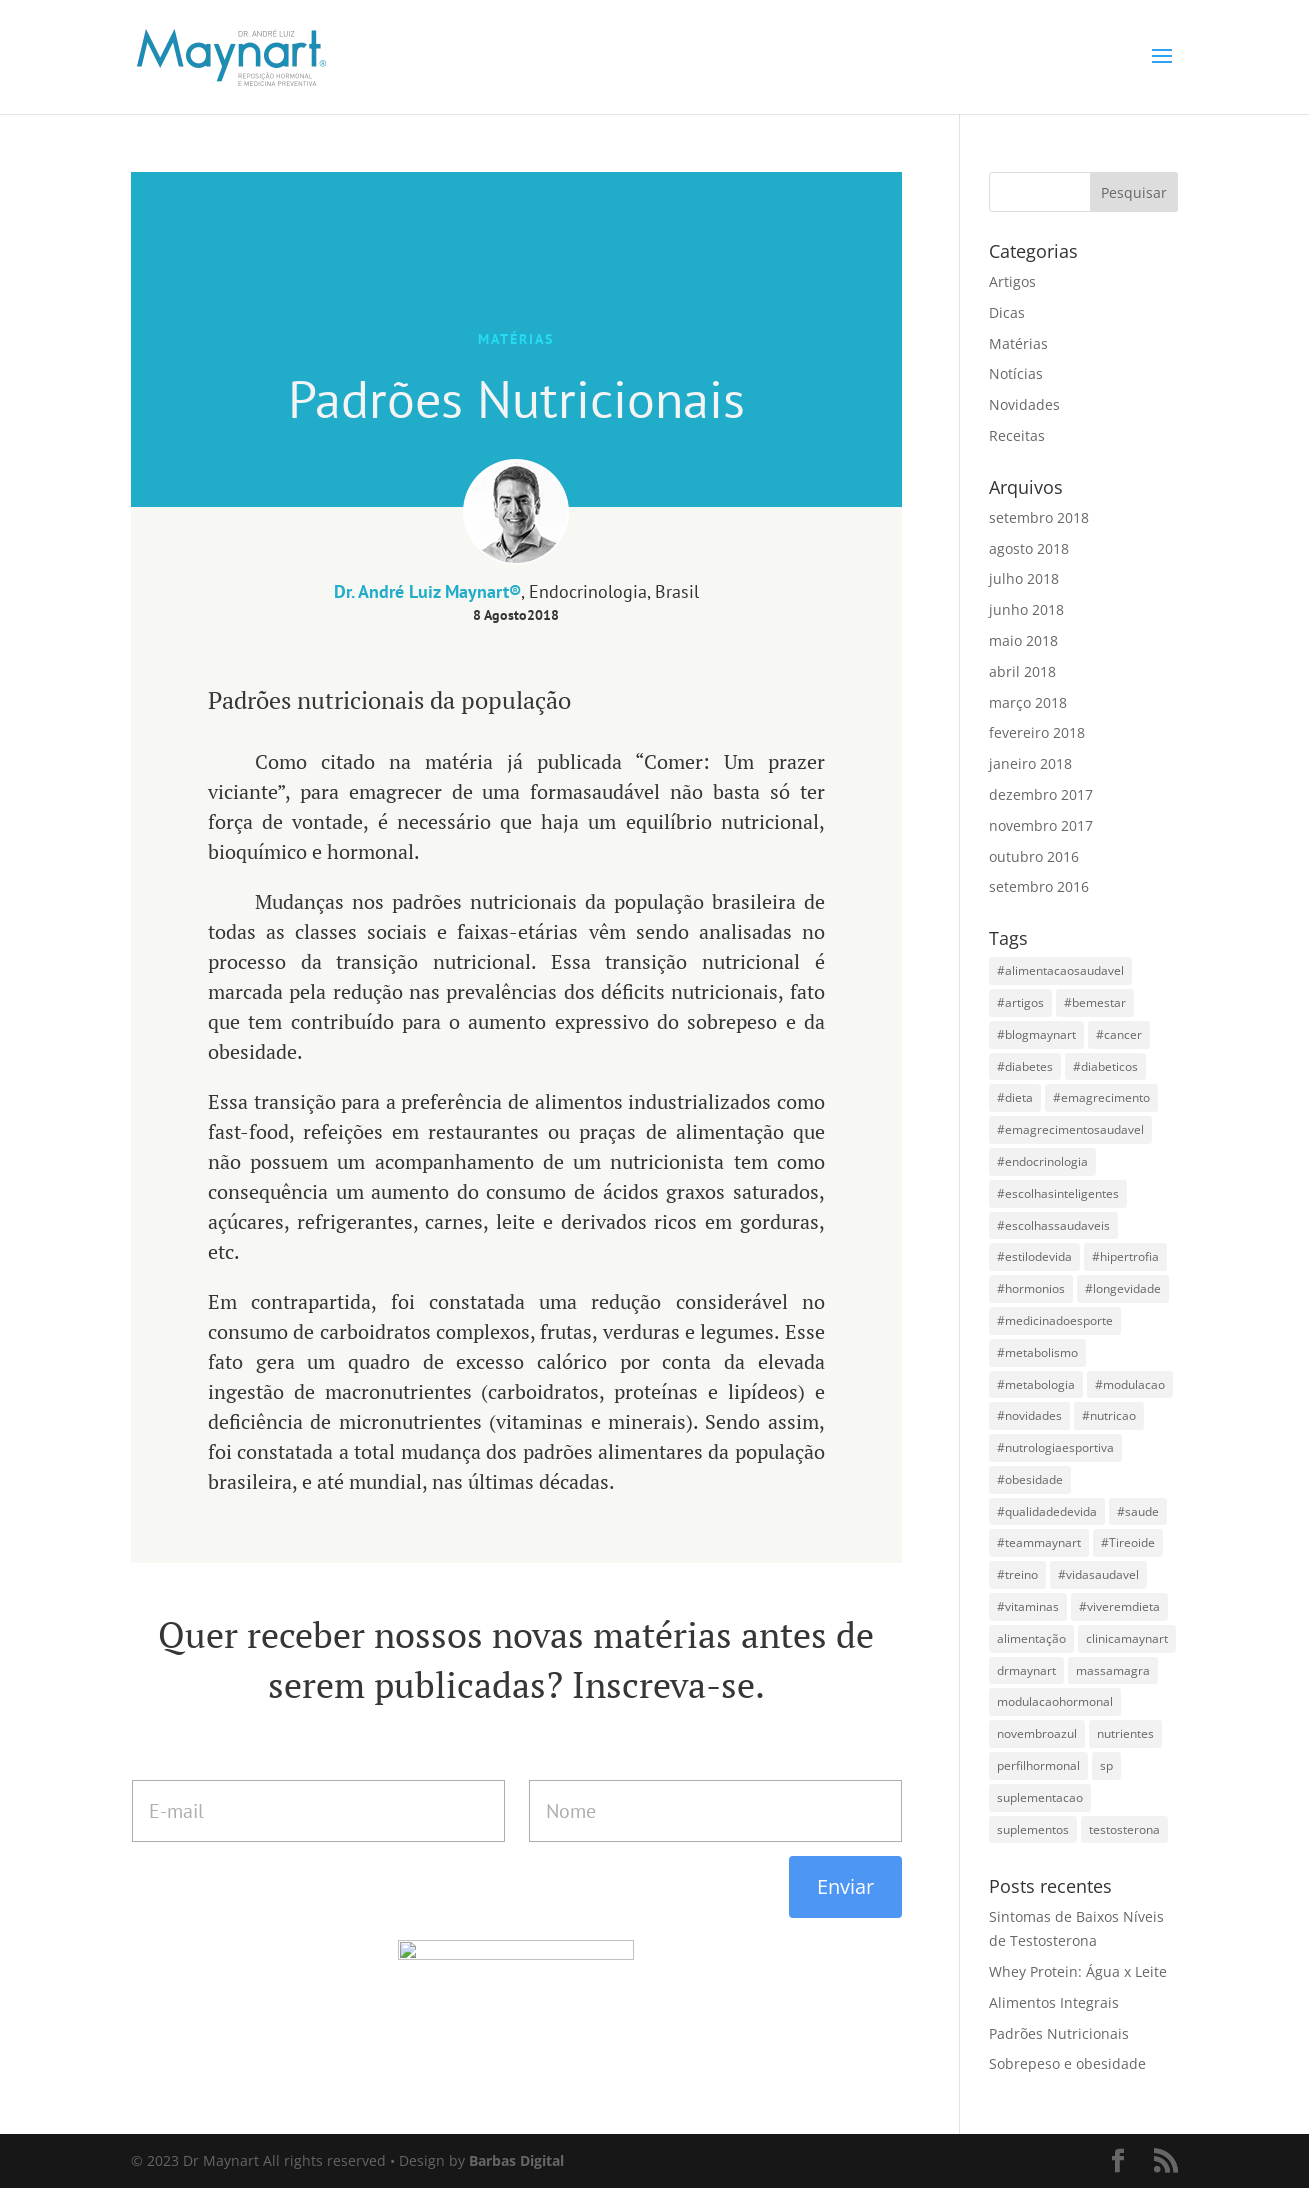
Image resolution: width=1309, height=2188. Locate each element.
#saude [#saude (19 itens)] (1138, 1511)
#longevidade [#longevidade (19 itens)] (1123, 1288)
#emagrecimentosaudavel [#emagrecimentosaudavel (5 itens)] (1070, 1129)
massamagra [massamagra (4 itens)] (1113, 1670)
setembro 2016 (1039, 886)
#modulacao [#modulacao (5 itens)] (1130, 1384)
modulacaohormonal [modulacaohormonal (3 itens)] (1055, 1701)
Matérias (1018, 343)
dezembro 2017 (1041, 794)
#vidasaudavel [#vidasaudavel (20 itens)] (1098, 1574)
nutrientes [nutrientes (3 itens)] (1125, 1733)
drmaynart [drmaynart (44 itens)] (1026, 1670)
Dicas (1007, 312)
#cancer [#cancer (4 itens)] (1119, 1034)
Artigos (1012, 281)
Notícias (1016, 373)
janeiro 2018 (1030, 763)
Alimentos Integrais (1054, 2002)
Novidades (1024, 404)
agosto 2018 (1029, 548)
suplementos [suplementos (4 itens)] (1033, 1829)
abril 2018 (1022, 671)
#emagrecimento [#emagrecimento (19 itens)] (1101, 1097)
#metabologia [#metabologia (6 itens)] (1036, 1384)
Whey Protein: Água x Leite (1078, 1971)
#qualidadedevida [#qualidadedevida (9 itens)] (1047, 1511)
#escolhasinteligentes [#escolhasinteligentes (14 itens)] (1058, 1193)
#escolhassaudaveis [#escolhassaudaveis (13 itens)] (1053, 1225)
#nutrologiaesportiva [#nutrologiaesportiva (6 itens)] (1055, 1447)
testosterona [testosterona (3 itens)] (1124, 1829)
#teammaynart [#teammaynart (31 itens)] (1039, 1542)
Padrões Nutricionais (1059, 2033)
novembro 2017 (1041, 825)
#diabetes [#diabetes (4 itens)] (1025, 1066)
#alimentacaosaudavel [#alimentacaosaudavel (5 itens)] (1060, 970)
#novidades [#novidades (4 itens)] (1029, 1415)
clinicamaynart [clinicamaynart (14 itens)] (1127, 1638)
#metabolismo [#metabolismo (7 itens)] (1037, 1352)
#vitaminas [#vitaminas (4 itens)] (1028, 1606)
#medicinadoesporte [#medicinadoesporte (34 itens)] (1055, 1320)
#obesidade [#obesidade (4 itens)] (1030, 1479)
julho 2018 (1024, 578)
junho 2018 (1026, 609)
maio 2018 (1023, 640)
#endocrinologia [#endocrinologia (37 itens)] (1042, 1161)
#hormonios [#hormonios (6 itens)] (1031, 1288)
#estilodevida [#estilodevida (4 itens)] (1034, 1256)
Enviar (845, 1886)
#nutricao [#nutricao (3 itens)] (1109, 1415)
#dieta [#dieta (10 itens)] (1015, 1097)
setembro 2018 (1039, 517)
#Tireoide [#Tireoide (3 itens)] (1128, 1542)
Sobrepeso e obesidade (1067, 2063)
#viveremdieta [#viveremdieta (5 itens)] (1119, 1606)
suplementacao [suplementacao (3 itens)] (1040, 1797)
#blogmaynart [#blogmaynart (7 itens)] (1036, 1034)
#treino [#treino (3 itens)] (1017, 1574)
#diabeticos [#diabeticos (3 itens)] (1105, 1066)
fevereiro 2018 (1037, 732)
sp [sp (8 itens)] (1106, 1765)
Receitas (1017, 435)
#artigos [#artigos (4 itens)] (1020, 1002)
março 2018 (1028, 702)
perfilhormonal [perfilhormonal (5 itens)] (1038, 1765)
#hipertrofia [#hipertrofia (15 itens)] (1125, 1256)
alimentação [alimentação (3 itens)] (1031, 1638)
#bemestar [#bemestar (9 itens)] (1095, 1002)
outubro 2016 (1034, 856)
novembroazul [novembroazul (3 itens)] (1037, 1733)
